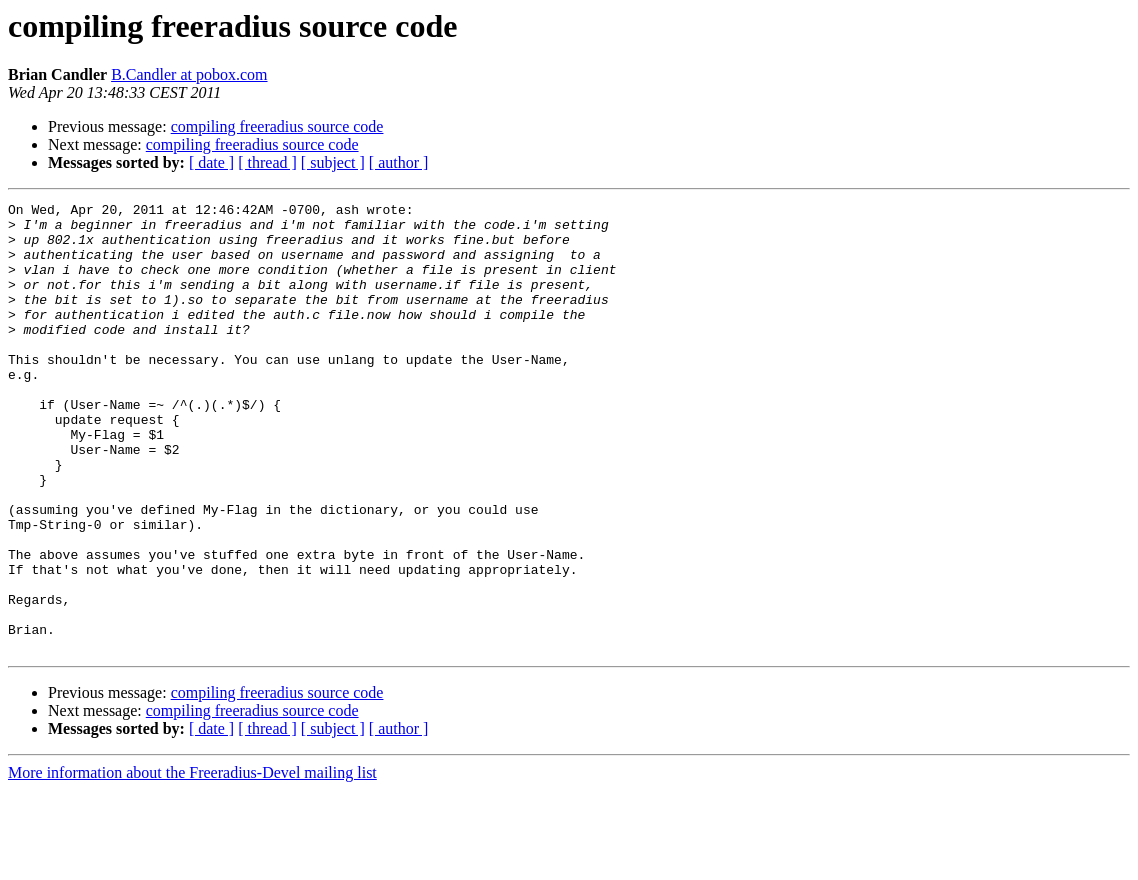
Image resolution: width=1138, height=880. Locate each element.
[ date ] (211, 162)
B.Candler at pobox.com (189, 74)
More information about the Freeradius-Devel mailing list (192, 862)
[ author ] (399, 162)
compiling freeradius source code (277, 126)
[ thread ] (267, 162)
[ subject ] (333, 162)
